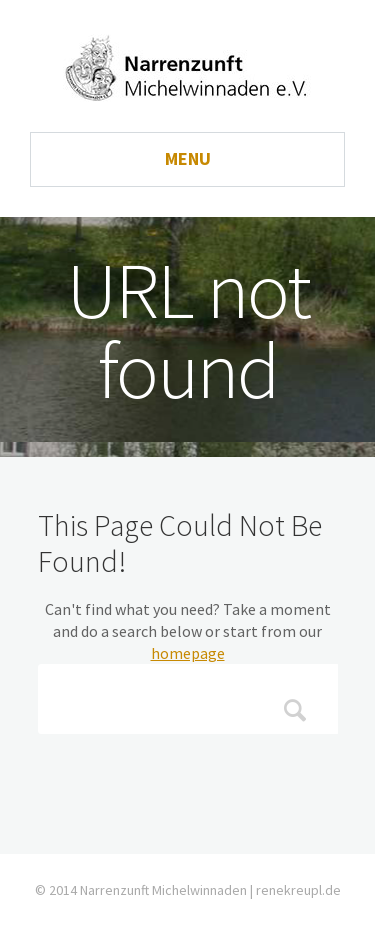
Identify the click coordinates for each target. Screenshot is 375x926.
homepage (188, 653)
